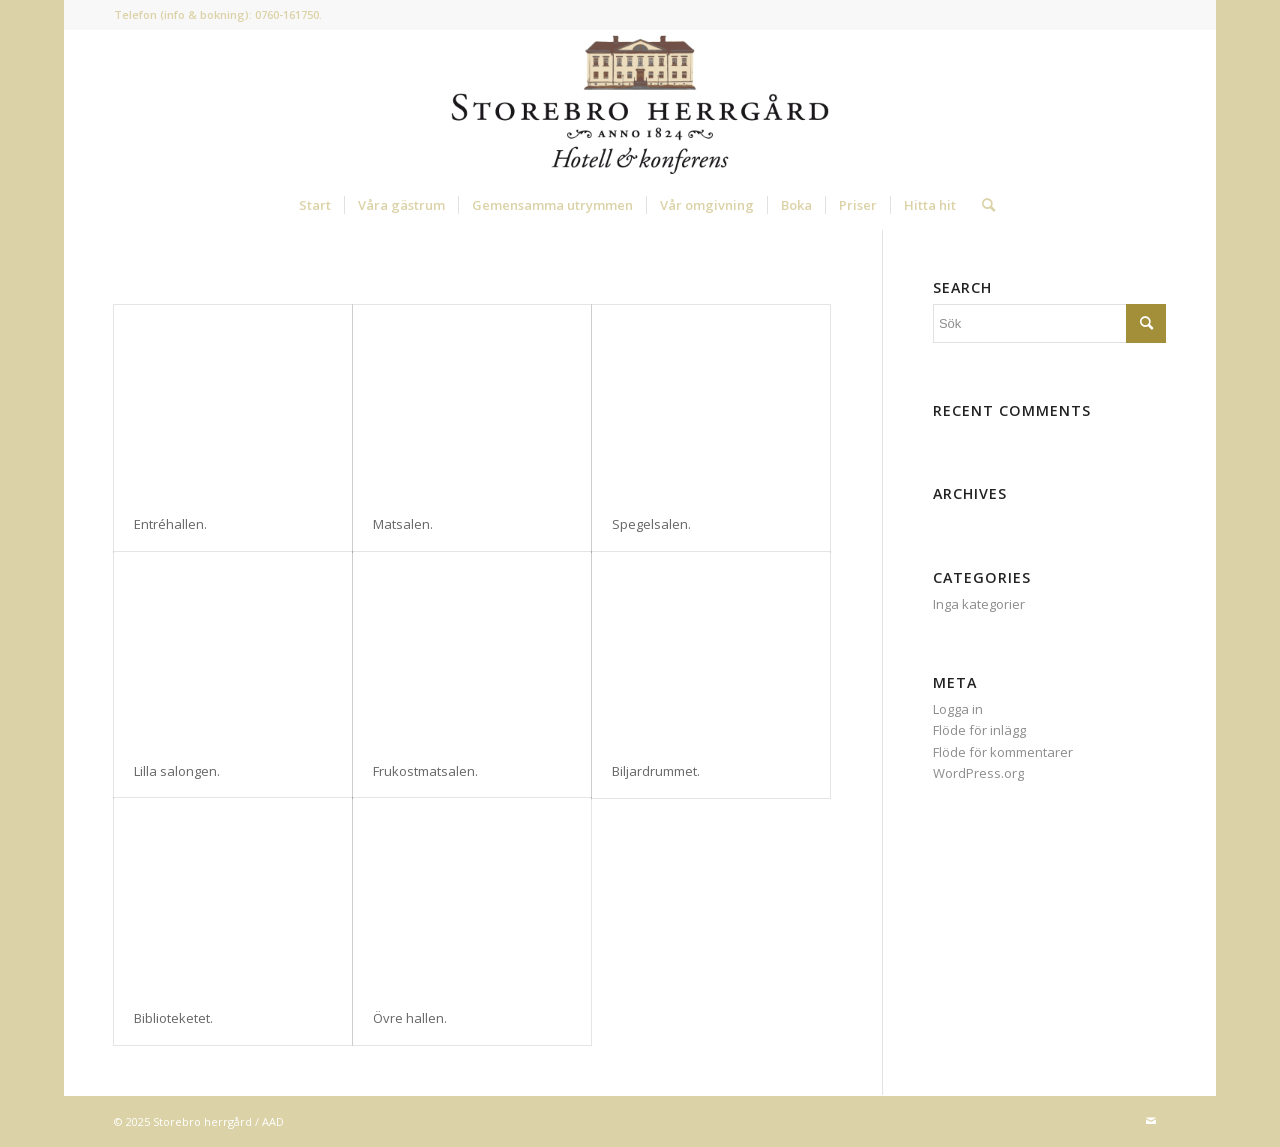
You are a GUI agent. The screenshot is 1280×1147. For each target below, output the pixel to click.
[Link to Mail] (1151, 1121)
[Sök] (982, 205)
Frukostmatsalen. (425, 771)
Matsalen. (403, 524)
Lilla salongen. (177, 771)
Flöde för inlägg (979, 730)
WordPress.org (978, 773)
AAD (273, 1121)
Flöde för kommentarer (1003, 752)
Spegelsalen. (651, 524)
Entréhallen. (170, 524)
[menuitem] (315, 205)
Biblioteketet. (173, 1018)
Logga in (958, 709)
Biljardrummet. (656, 771)
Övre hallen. (410, 1018)
